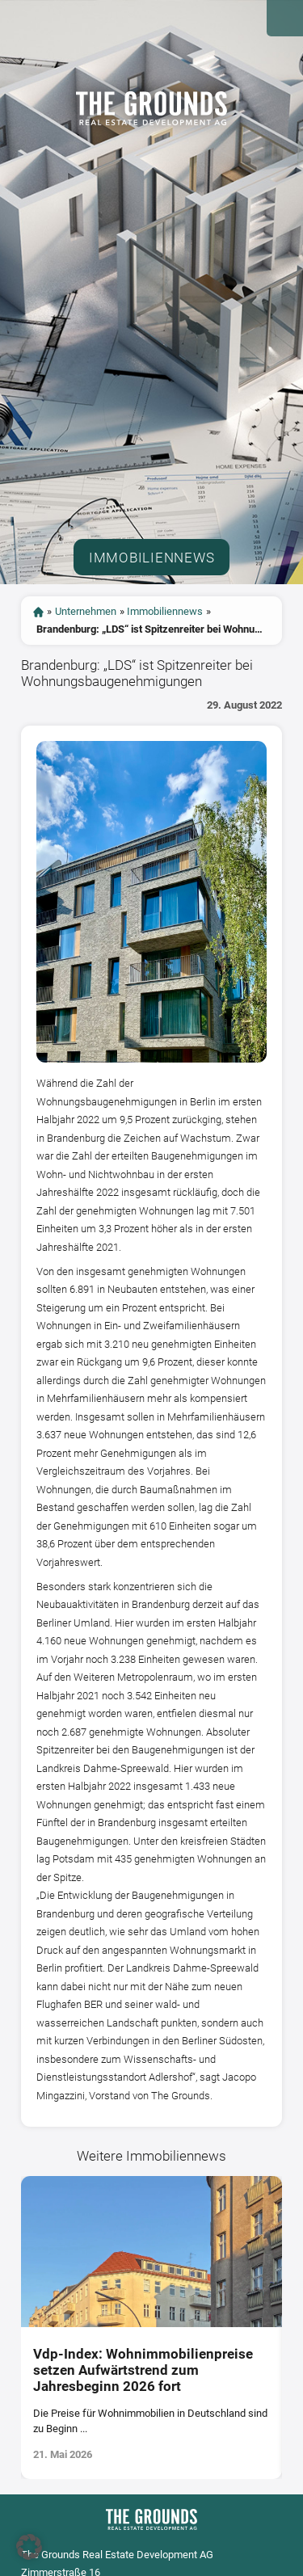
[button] (29, 2547)
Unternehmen (85, 611)
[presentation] (11, 2327)
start (38, 612)
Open (285, 18)
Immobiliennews (165, 611)
